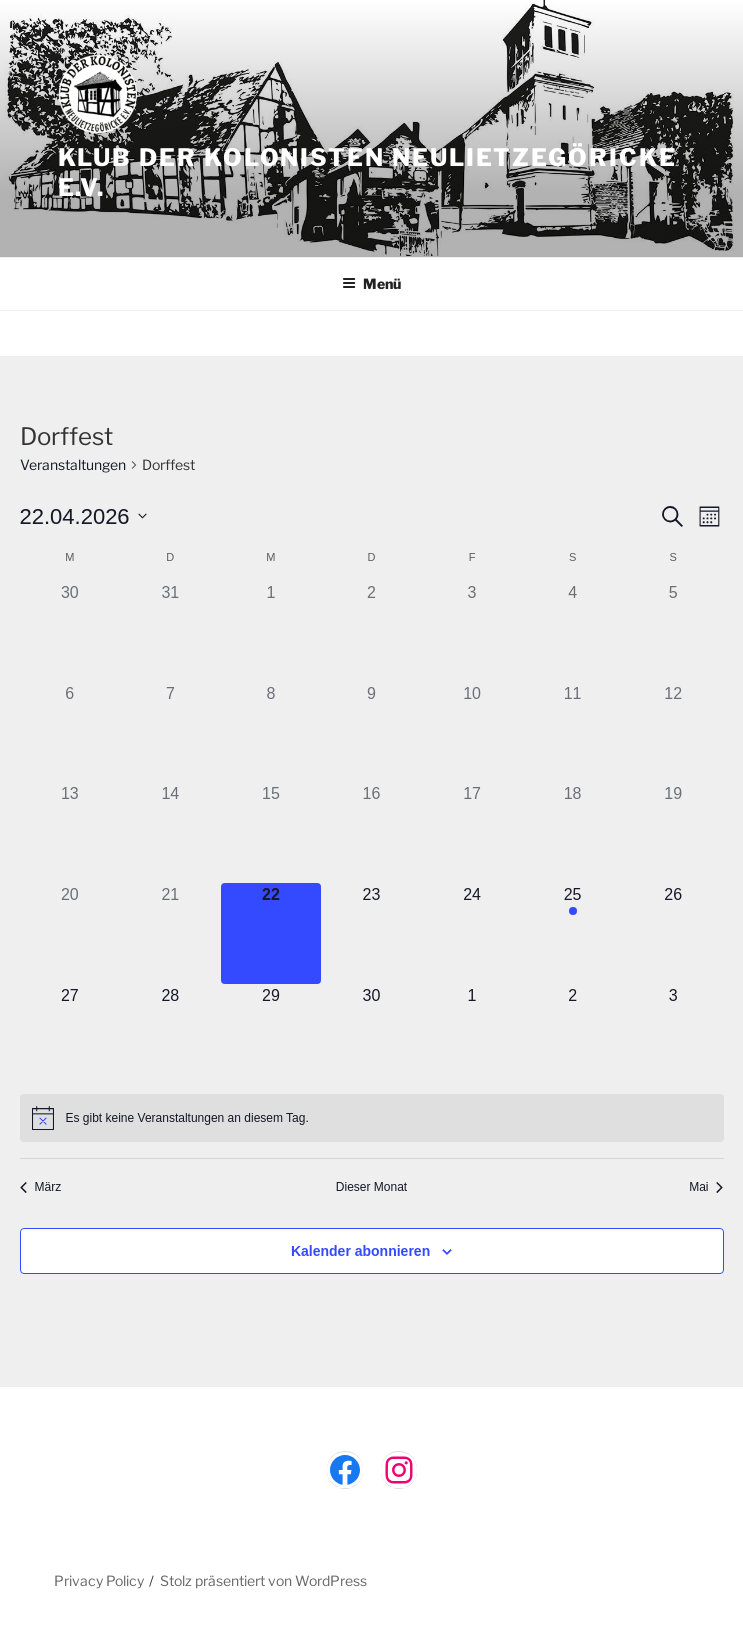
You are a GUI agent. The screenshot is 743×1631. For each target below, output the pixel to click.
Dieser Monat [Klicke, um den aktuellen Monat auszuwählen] (371, 1187)
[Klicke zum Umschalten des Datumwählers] (83, 516)
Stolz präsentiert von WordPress (263, 1580)
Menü (371, 283)
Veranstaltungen (73, 464)
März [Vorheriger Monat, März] (41, 1187)
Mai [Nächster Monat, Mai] (706, 1187)
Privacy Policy (99, 1580)
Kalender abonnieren (360, 1251)
